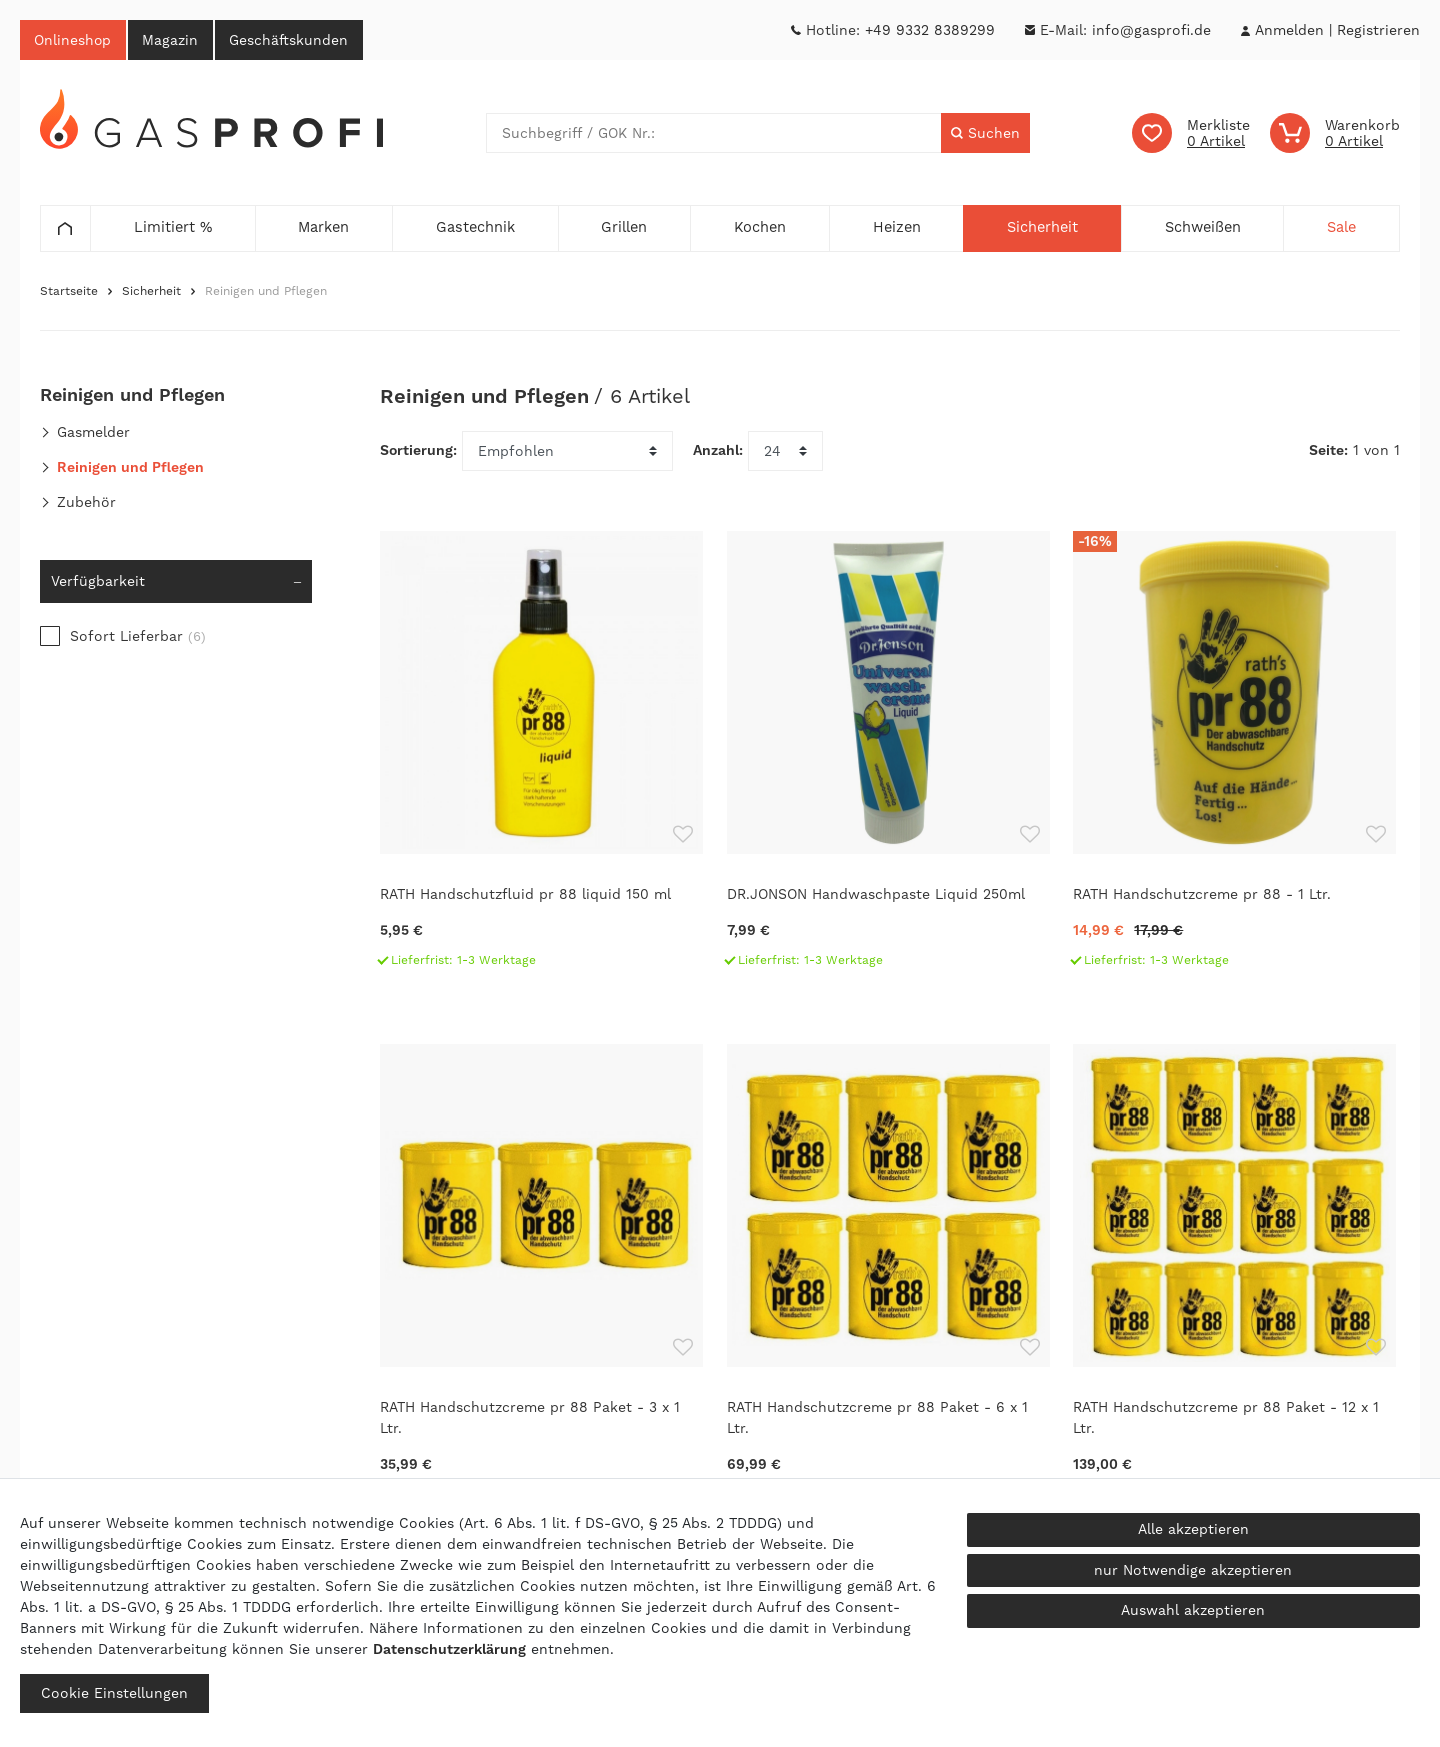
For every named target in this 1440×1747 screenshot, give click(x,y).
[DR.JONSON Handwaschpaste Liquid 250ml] (890, 760)
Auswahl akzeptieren (1193, 1610)
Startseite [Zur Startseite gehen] (69, 292)
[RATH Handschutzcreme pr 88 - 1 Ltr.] (1236, 760)
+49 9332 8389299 (930, 30)
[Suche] (985, 134)
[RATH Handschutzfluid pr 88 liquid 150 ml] (543, 760)
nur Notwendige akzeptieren (1193, 1570)
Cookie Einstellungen (114, 1693)
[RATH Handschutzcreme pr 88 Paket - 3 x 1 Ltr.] (543, 1287)
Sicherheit (151, 292)
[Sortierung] (567, 452)
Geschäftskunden (293, 40)
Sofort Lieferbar (138, 637)
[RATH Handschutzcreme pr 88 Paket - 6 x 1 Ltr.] (890, 1287)
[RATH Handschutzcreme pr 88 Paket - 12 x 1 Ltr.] (1236, 1287)
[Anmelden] (1289, 30)
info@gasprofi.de (1151, 30)
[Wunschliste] (1191, 134)
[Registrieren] (1378, 30)
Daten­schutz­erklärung (449, 1649)
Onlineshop (74, 40)
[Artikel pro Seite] (785, 452)
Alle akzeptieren (1193, 1529)
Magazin (173, 40)
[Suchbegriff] (714, 134)
